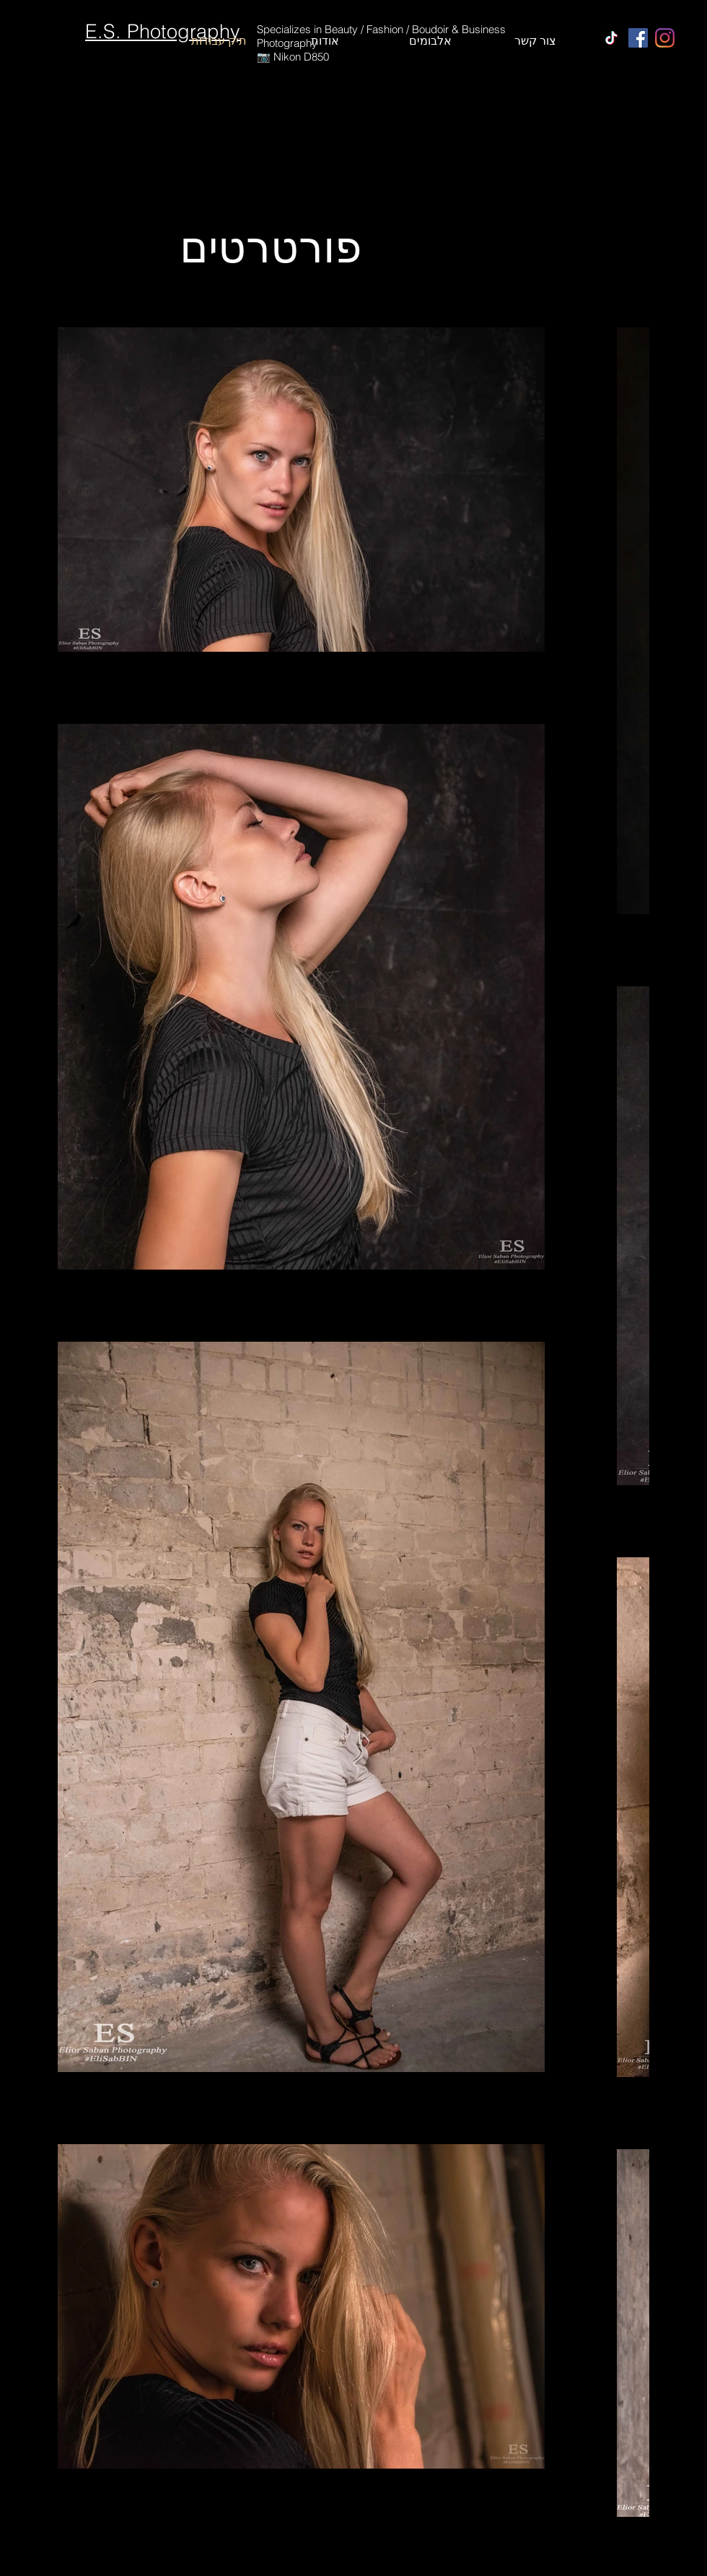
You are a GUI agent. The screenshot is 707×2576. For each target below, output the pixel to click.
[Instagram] (665, 38)
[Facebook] (638, 38)
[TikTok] (611, 38)
